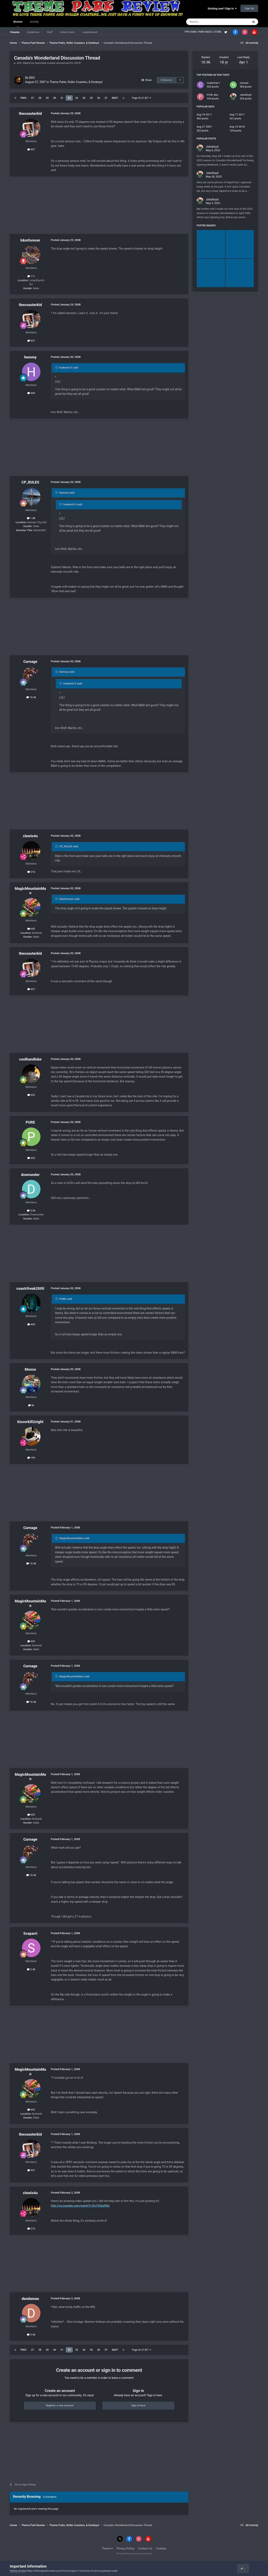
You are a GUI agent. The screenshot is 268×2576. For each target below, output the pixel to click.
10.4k (31, 697)
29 (47, 98)
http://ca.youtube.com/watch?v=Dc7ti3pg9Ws (80, 2205)
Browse (18, 23)
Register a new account (60, 2405)
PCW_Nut (212, 94)
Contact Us (145, 2548)
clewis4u (30, 836)
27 (32, 98)
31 (61, 98)
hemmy (30, 357)
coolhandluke (30, 1059)
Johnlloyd (245, 94)
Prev (24, 98)
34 (84, 98)
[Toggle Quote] (57, 367)
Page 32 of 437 (141, 98)
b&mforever (30, 240)
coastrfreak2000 (30, 1288)
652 (31, 1094)
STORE (218, 31)
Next (115, 98)
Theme (107, 2548)
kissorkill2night (30, 1422)
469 (31, 393)
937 (31, 149)
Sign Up (249, 8)
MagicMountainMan (30, 890)
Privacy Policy (125, 2548)
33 (76, 98)
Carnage (30, 661)
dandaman (30, 2298)
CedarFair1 (213, 82)
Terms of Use (18, 2570)
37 (106, 98)
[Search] (208, 21)
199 (31, 1457)
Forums (15, 32)
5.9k (31, 1210)
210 (31, 871)
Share (146, 80)
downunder (30, 1174)
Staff (49, 32)
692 (31, 928)
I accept (246, 2568)
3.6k (31, 2334)
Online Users (67, 32)
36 (98, 98)
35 (91, 98)
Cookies (161, 2548)
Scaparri (30, 1933)
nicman (244, 82)
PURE (30, 1122)
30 (54, 98)
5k (31, 1405)
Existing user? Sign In (222, 8)
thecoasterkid (30, 113)
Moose (30, 1369)
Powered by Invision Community (134, 2553)
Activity (34, 21)
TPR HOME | (191, 31)
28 (39, 98)
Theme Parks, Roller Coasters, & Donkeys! (76, 82)
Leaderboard (89, 32)
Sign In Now (138, 2405)
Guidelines (33, 32)
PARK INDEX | (206, 31)
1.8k (31, 518)
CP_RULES (30, 482)
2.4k (31, 1969)
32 (69, 98)
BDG (32, 77)
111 (31, 276)
